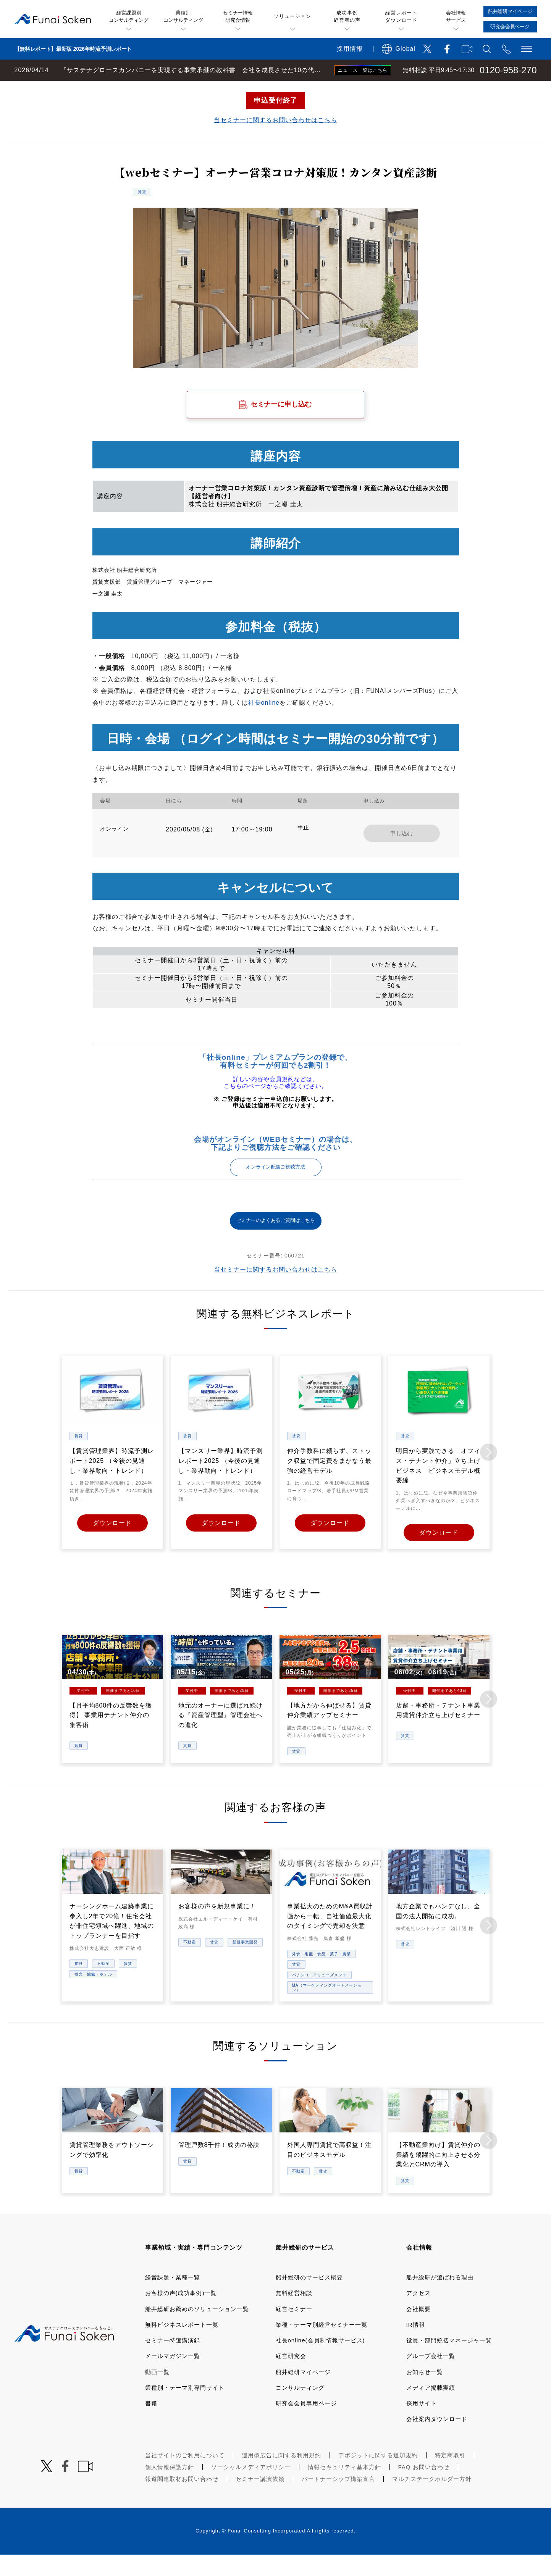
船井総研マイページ (303, 2393)
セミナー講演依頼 (260, 2500)
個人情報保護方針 (169, 2488)
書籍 (151, 2424)
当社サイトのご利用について (185, 2476)
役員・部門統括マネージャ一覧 (449, 2361)
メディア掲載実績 (430, 2409)
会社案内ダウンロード (436, 2440)
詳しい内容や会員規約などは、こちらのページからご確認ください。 (276, 1103)
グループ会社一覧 (430, 2377)
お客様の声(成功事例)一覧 (181, 2314)
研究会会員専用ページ (306, 2424)
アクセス (418, 2314)
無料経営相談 (294, 2314)
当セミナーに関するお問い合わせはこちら (275, 141)
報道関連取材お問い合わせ (181, 2500)
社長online (264, 724)
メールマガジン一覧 (172, 2377)
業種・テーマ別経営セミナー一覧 (321, 2346)
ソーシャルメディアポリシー (251, 2488)
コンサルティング (300, 2409)
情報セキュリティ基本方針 (344, 2488)
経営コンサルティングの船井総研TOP (57, 89)
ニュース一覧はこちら (363, 70)
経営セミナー (294, 2330)
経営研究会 (291, 2377)
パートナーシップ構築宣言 (338, 2500)
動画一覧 (157, 2393)
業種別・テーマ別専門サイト (185, 2409)
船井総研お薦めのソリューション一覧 (197, 2330)
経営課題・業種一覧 (172, 2298)
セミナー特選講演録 (172, 2361)
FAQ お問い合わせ (423, 2488)
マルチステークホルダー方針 (432, 2500)
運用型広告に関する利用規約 (281, 2476)
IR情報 (415, 2346)
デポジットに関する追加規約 (378, 2476)
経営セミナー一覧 (139, 89)
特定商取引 (450, 2476)
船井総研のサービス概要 (309, 2298)
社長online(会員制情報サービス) (320, 2361)
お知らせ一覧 (424, 2393)
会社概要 (418, 2330)
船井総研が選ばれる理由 (439, 2298)
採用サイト (421, 2424)
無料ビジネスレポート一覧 (181, 2346)
